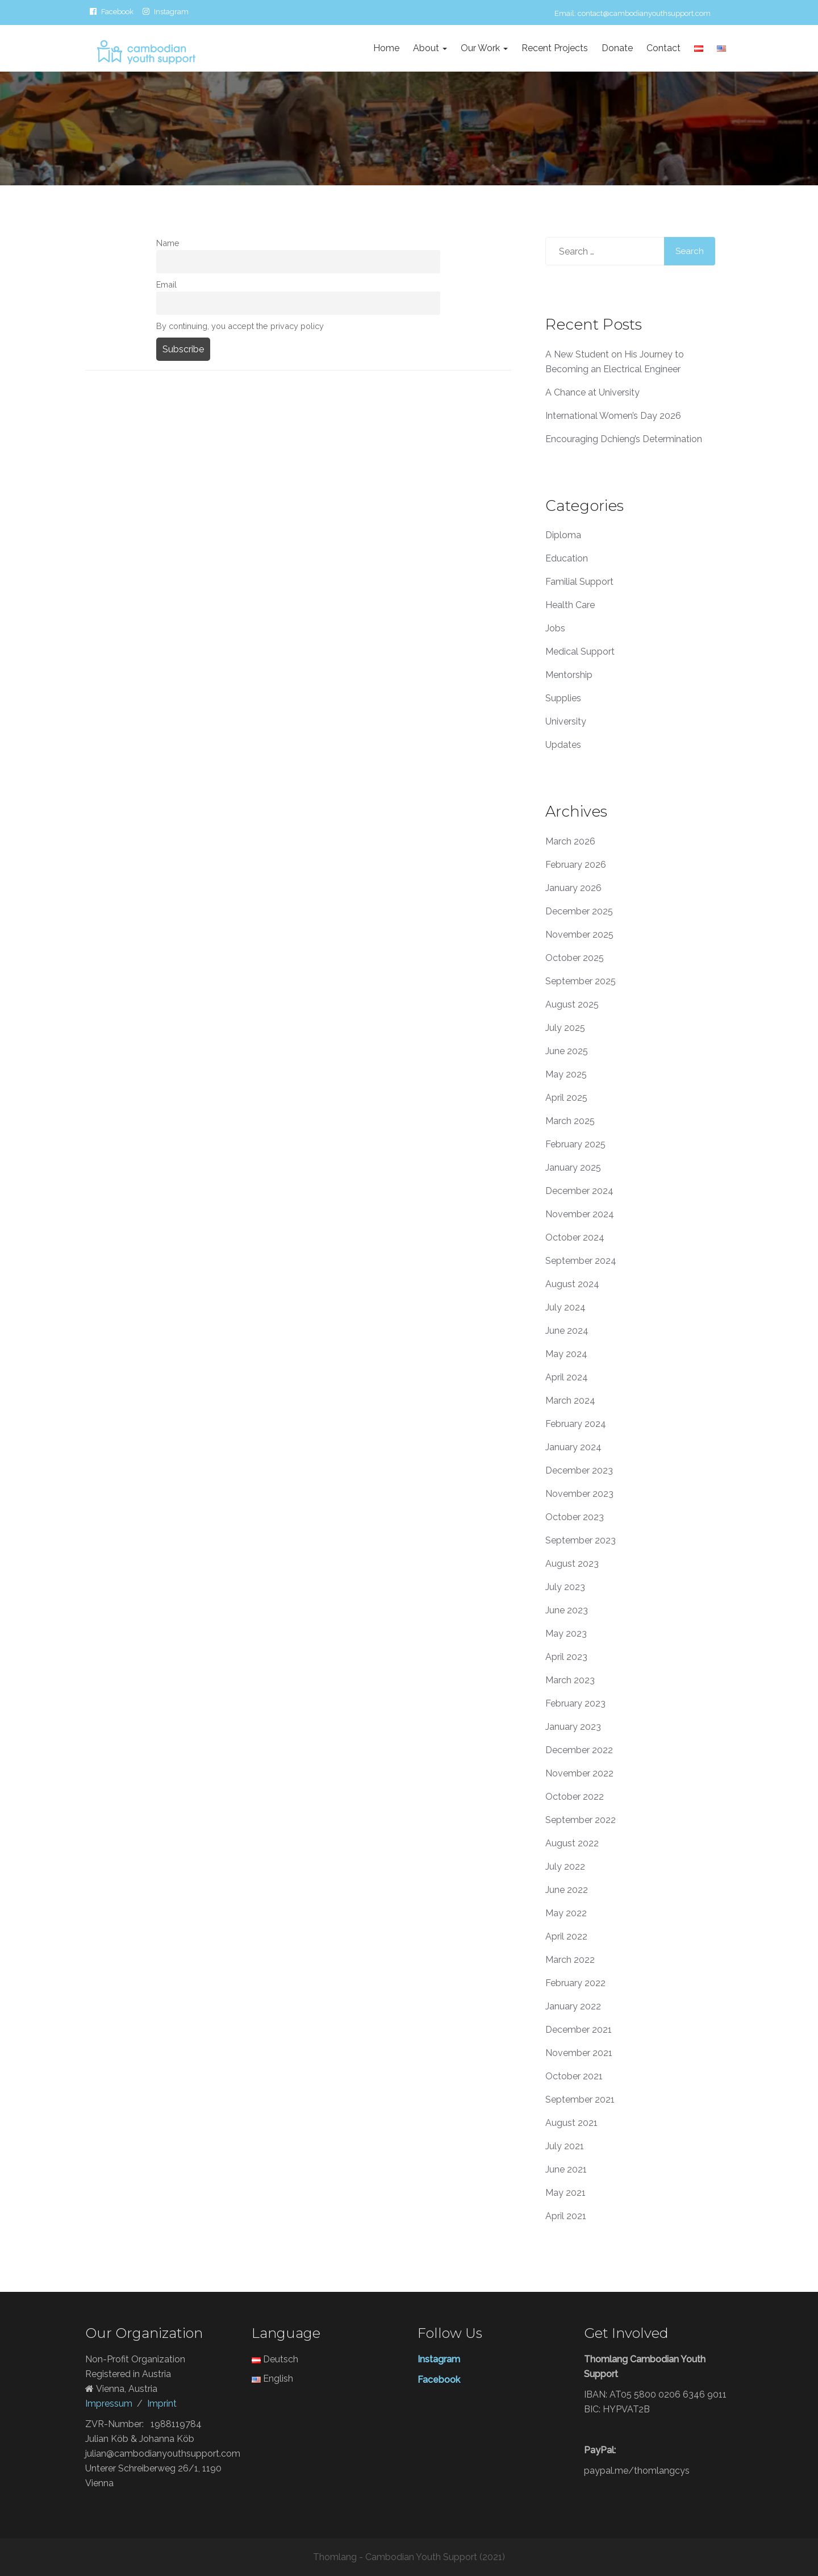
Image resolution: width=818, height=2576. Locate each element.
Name (168, 243)
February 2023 (575, 1703)
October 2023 (574, 1517)
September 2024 (580, 1260)
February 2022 (575, 1983)
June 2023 (566, 1610)
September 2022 (580, 1820)
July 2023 (565, 1587)
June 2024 (567, 1330)
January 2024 (573, 1447)
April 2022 (566, 1936)
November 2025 (579, 934)
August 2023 (572, 1563)
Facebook (117, 11)
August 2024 (572, 1284)
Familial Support (579, 581)
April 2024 (566, 1377)
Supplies (563, 698)
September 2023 (580, 1540)
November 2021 (578, 2053)
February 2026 (575, 864)
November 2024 (579, 1214)
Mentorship (568, 674)
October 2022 (574, 1796)
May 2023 (566, 1633)
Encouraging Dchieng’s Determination (623, 439)
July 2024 (565, 1307)
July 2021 (564, 2146)
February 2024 (575, 1423)
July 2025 (565, 1027)
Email (166, 284)
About (430, 48)
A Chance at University (592, 392)
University (565, 721)
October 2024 (574, 1237)
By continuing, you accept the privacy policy (240, 326)
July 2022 (565, 1866)
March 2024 (570, 1400)
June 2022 (566, 1889)
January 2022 (573, 2006)
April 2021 (565, 2216)
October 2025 (574, 957)
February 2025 (575, 1144)
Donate (617, 48)
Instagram (171, 11)
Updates (563, 744)
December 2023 (579, 1470)
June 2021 (566, 2169)
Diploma (563, 535)
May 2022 (566, 1913)
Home (386, 48)
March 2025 (570, 1121)
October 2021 (574, 2076)
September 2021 (580, 2099)
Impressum (108, 2403)
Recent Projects (554, 48)
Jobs (555, 628)
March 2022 (570, 1959)
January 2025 (573, 1167)
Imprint (162, 2403)
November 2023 (579, 1493)
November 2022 (579, 1773)
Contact (663, 48)
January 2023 (573, 1726)
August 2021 (571, 2122)
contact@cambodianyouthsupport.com (644, 13)
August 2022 (572, 1843)
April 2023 (566, 1656)
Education (566, 558)
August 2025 (572, 1004)
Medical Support (580, 651)
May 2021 (565, 2192)
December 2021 (578, 2029)
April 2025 (566, 1097)
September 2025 (580, 981)
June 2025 (566, 1051)
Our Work (484, 48)
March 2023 (570, 1680)
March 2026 (570, 841)
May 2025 (566, 1074)
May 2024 (566, 1354)
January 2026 (573, 888)
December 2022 (579, 1750)
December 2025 (579, 911)
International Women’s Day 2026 (613, 415)
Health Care (570, 605)
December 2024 (579, 1190)
